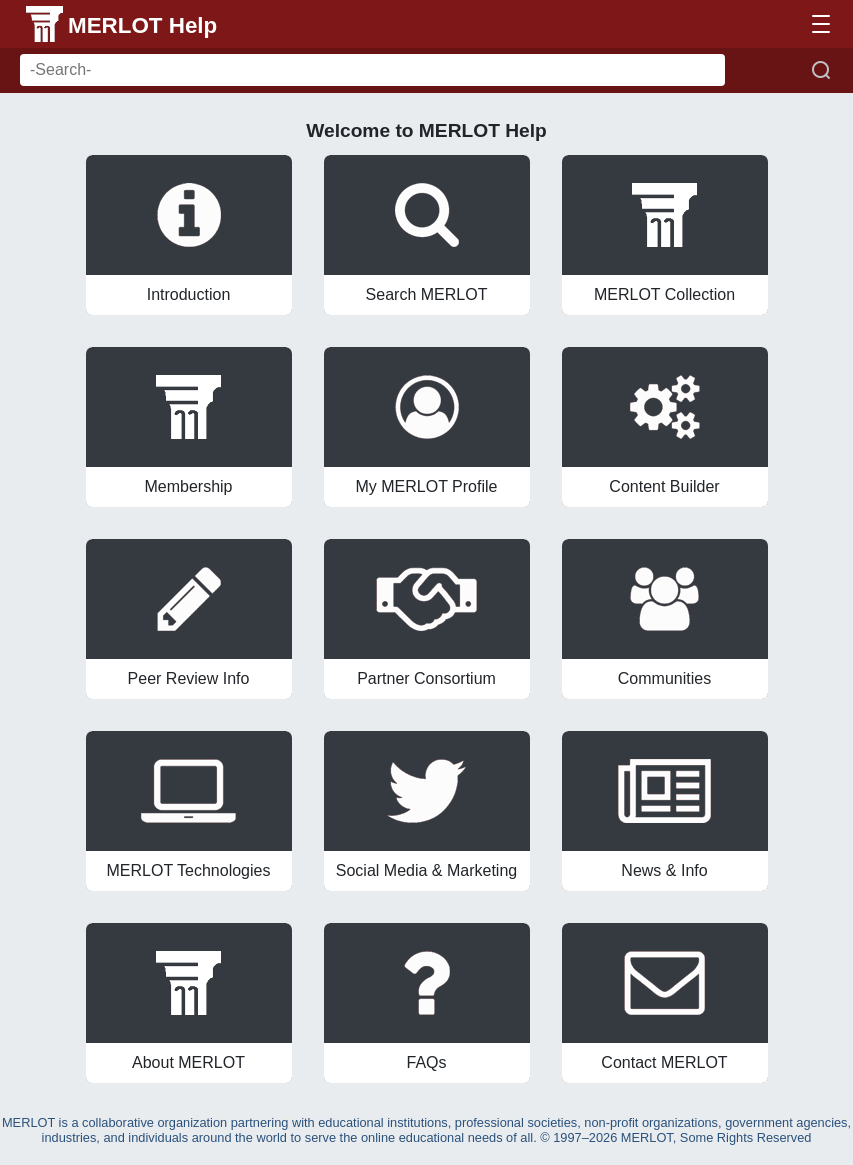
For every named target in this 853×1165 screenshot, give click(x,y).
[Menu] (821, 24)
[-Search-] (372, 70)
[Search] (821, 70)
